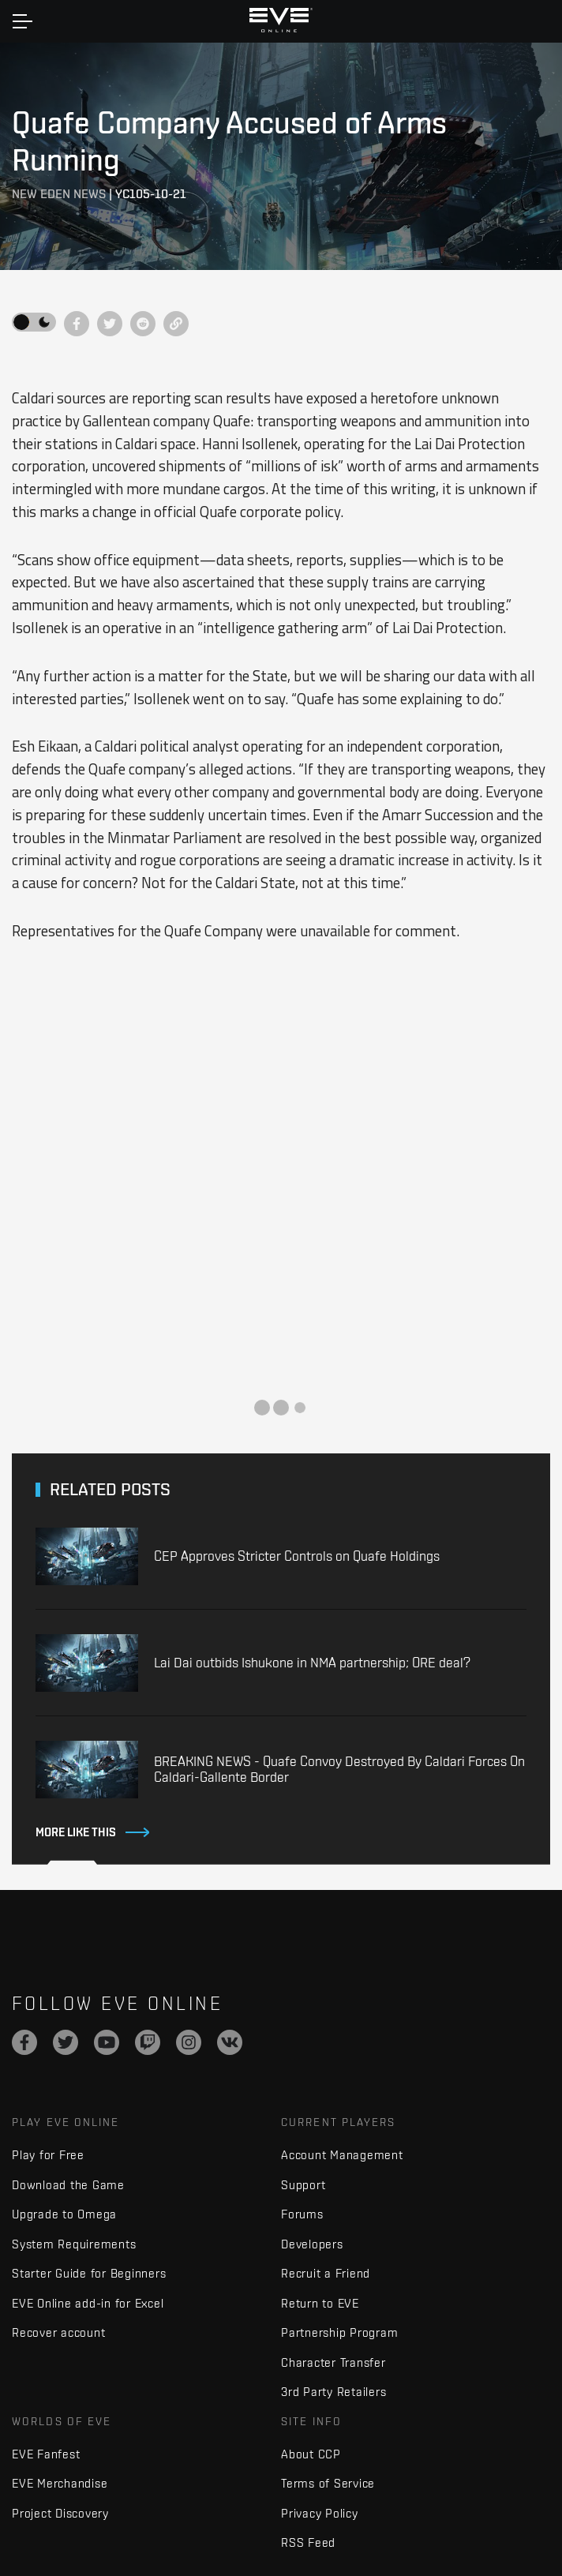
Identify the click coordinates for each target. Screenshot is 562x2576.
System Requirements (74, 2244)
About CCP (311, 2454)
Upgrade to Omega (64, 2214)
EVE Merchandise (59, 2483)
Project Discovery (60, 2513)
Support (303, 2185)
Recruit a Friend (325, 2273)
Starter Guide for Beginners (89, 2273)
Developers (312, 2244)
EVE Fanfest (46, 2454)
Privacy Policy (319, 2513)
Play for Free (48, 2155)
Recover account (58, 2332)
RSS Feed (308, 2542)
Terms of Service (328, 2483)
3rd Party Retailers (333, 2391)
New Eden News (59, 193)
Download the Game (68, 2185)
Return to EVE (320, 2303)
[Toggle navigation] (22, 21)
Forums (302, 2214)
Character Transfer (333, 2362)
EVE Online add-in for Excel (87, 2303)
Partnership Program (339, 2332)
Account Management (342, 2155)
